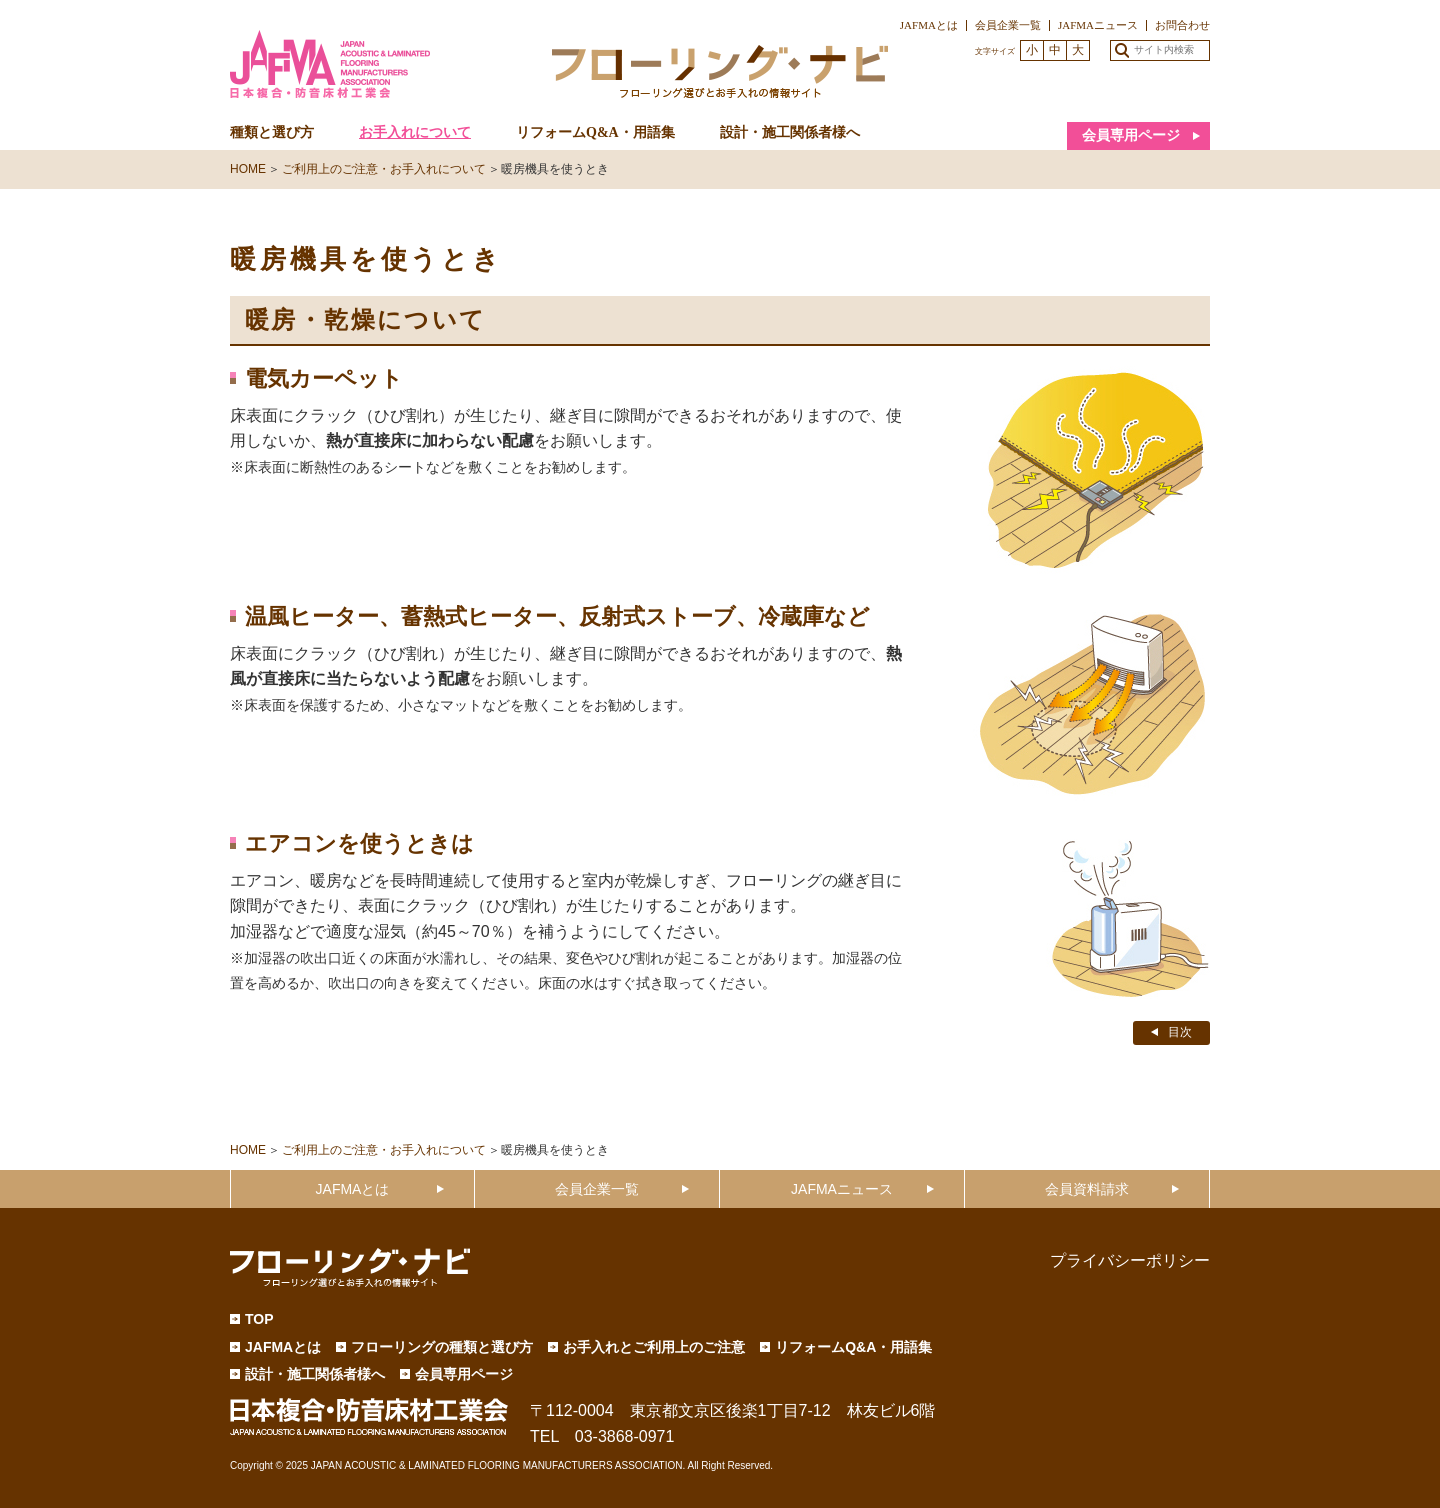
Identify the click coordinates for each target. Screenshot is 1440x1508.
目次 (1180, 1032)
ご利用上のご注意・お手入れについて (384, 169)
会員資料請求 (1087, 1189)
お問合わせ (1182, 25)
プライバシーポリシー (1130, 1260)
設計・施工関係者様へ (790, 132)
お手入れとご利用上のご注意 (654, 1347)
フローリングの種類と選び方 (442, 1347)
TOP (259, 1319)
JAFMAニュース (1098, 25)
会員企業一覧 (1008, 25)
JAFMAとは (929, 25)
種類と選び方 (272, 132)
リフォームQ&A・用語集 (595, 132)
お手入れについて (415, 132)
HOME (248, 169)
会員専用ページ (1131, 135)
